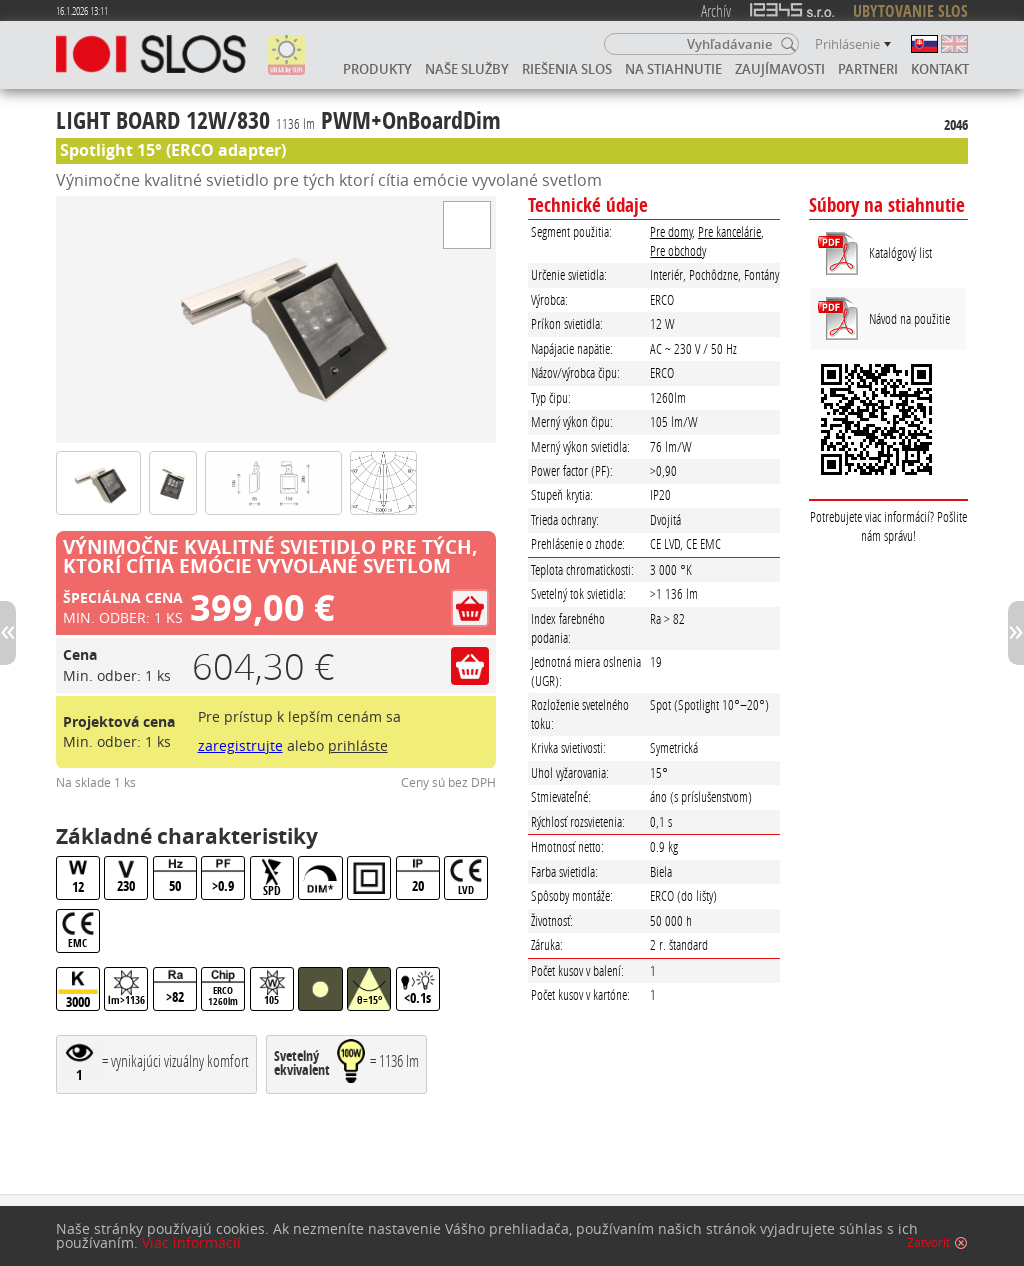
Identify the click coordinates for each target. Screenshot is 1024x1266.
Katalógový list (900, 252)
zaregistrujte (240, 745)
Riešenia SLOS (567, 69)
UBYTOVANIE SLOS (910, 11)
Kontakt (940, 69)
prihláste (358, 745)
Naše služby (467, 69)
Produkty (377, 69)
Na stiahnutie (673, 69)
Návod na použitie (909, 318)
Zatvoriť (928, 1243)
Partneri (868, 69)
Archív (716, 10)
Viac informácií (191, 1243)
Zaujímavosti (780, 69)
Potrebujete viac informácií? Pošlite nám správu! (888, 526)
